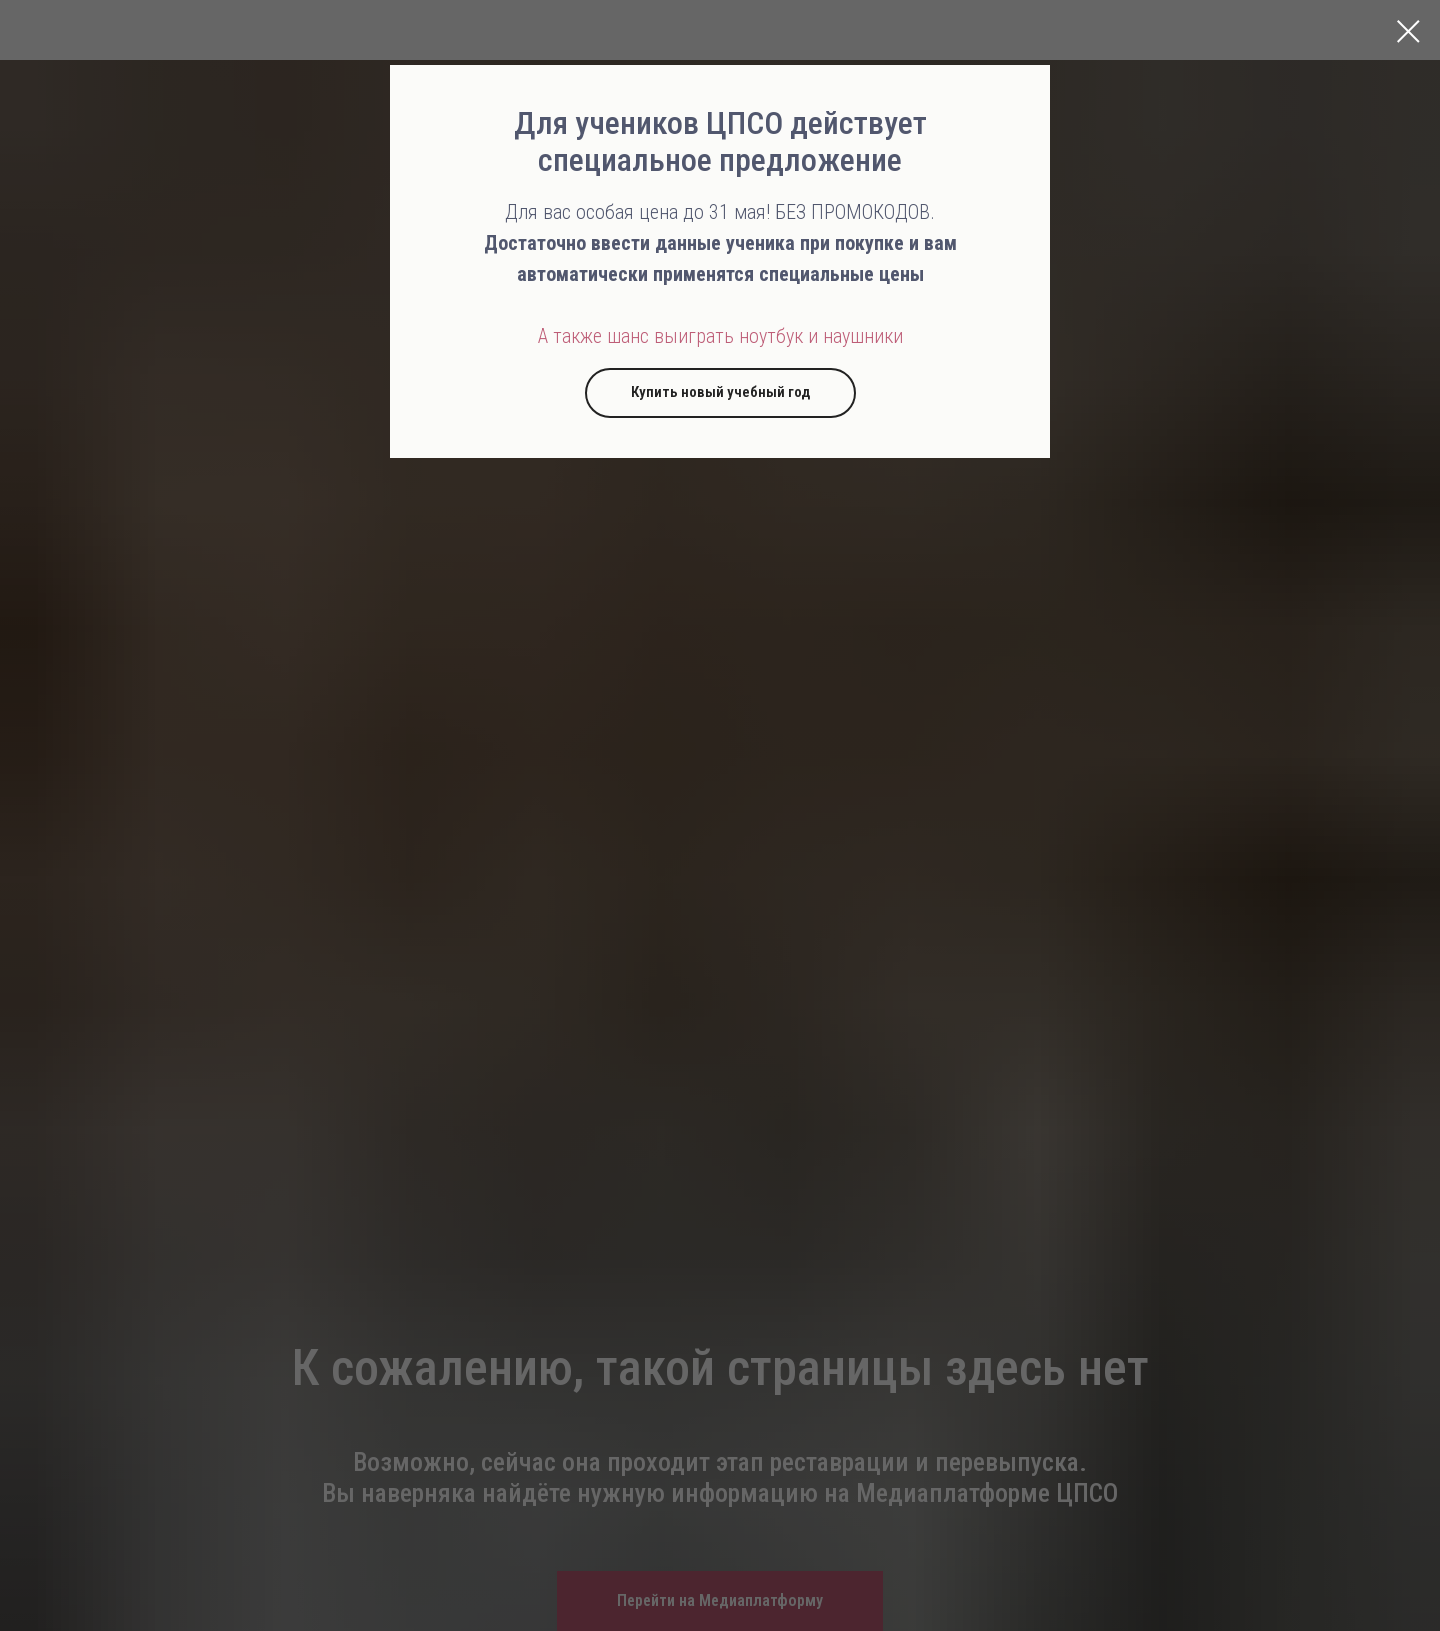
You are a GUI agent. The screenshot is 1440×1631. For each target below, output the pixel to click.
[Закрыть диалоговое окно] (1408, 31)
